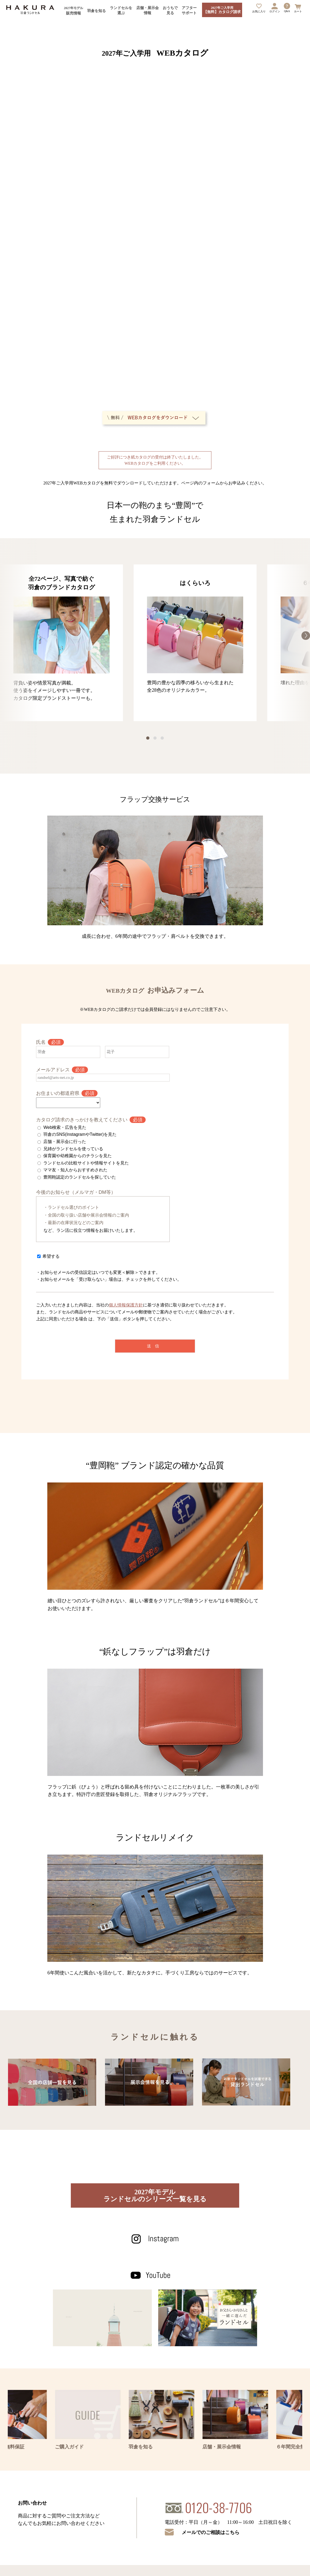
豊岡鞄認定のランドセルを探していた (79, 1177)
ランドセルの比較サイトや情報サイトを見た (86, 1163)
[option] (61, 642)
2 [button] (155, 738)
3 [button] (162, 738)
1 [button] (147, 738)
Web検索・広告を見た (64, 1127)
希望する (51, 1256)
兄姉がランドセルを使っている (73, 1148)
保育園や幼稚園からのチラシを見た (77, 1155)
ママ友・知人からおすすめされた (75, 1170)
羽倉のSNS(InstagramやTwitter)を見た (80, 1134)
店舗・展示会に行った (64, 1141)
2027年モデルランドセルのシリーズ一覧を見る (155, 2195)
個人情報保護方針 (126, 1305)
